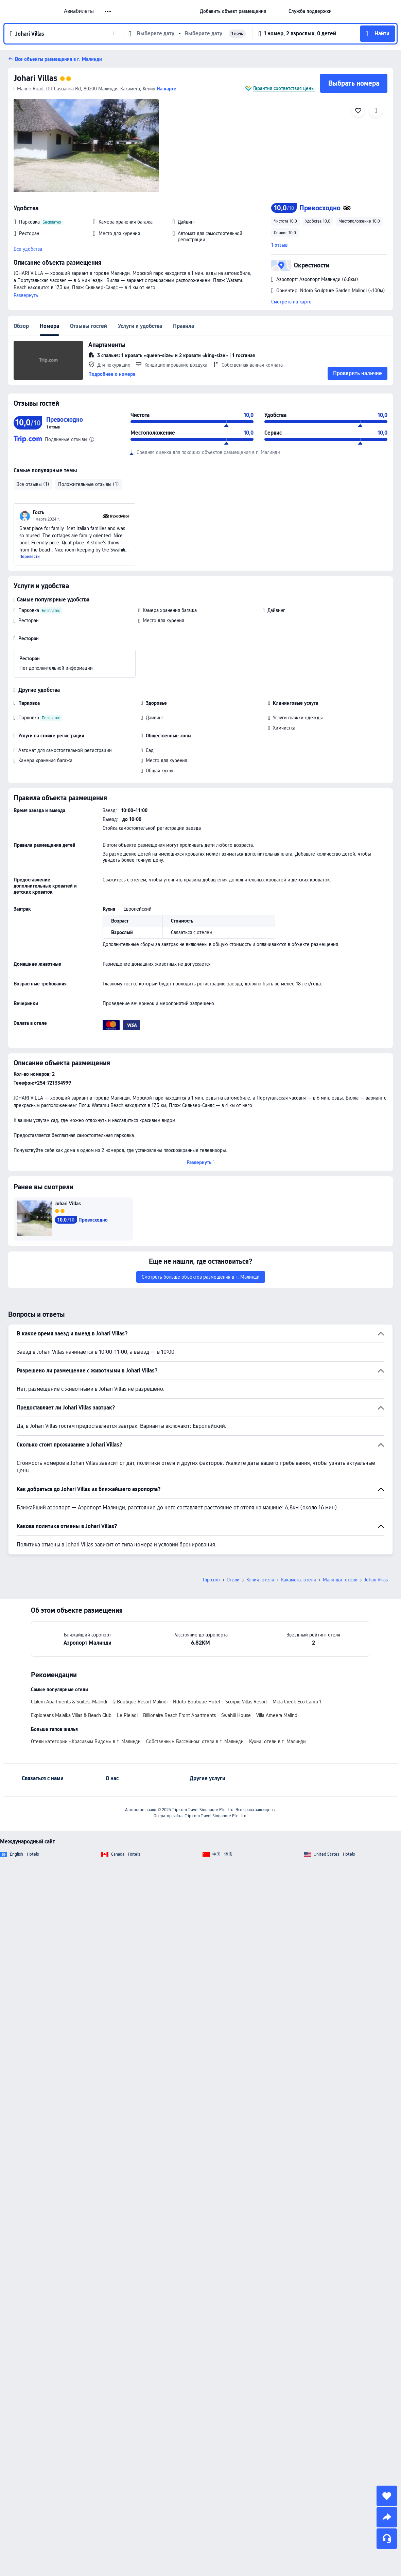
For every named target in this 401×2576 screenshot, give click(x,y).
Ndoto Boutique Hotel (196, 1626)
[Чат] (387, 2538)
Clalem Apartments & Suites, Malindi (69, 1626)
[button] (277, 11)
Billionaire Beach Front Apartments (179, 1640)
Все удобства (28, 249)
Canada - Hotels (125, 1779)
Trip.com (211, 1504)
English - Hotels (24, 1779)
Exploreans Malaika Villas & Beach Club (71, 1640)
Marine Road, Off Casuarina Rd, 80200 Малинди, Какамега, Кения (84, 88)
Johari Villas (35, 78)
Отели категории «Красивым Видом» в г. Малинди (86, 1666)
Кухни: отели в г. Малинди (277, 1666)
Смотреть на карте (291, 301)
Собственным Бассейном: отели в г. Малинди (195, 1666)
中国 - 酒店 (222, 1779)
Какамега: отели (298, 1504)
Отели (233, 1504)
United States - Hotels (334, 1779)
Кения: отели (260, 1504)
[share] (387, 2517)
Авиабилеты (79, 11)
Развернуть (26, 295)
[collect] (387, 2496)
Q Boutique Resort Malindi (140, 1626)
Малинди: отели (340, 1504)
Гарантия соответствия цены (284, 88)
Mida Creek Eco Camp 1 (297, 1626)
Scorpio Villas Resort (246, 1626)
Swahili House (236, 1640)
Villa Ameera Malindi (277, 1640)
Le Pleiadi (127, 1640)
